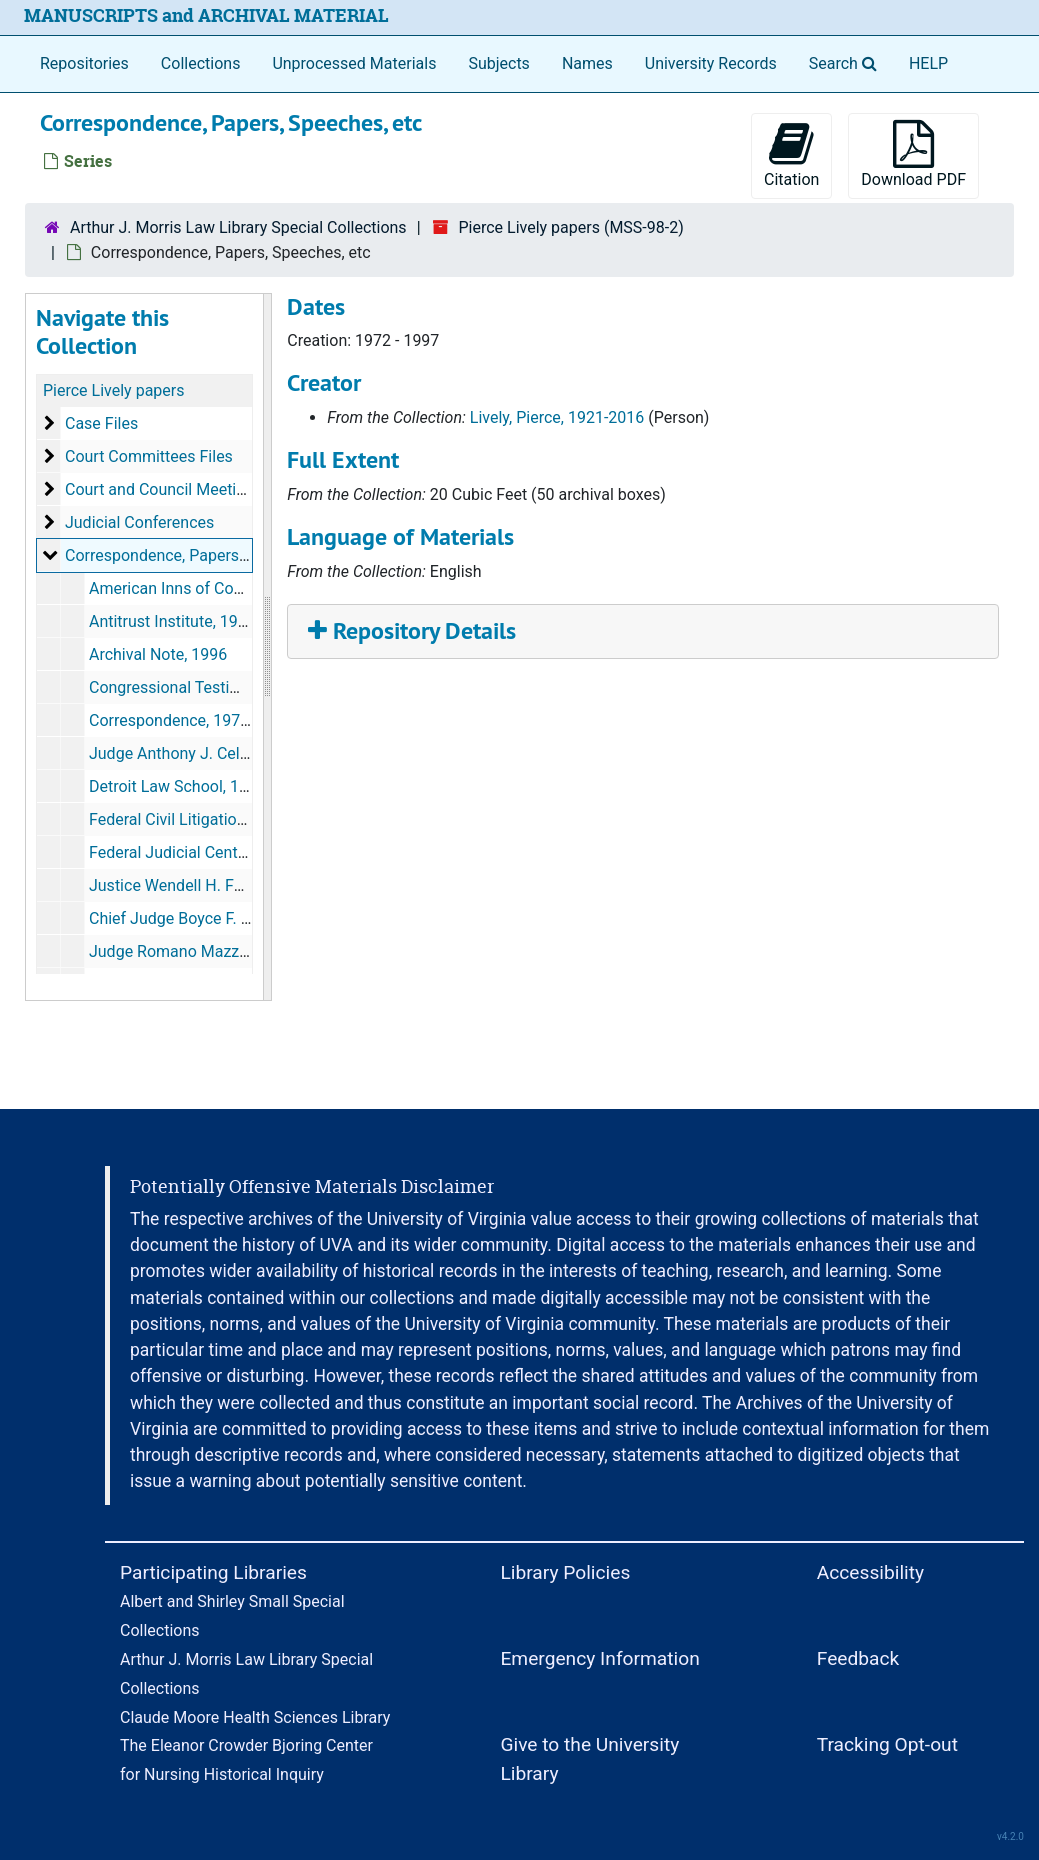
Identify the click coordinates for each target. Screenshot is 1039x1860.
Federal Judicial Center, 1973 (191, 852)
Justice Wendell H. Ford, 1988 (194, 885)
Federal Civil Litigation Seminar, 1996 (220, 819)
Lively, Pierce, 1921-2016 (557, 417)
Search (847, 62)
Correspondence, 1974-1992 (189, 720)
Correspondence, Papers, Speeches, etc (205, 555)
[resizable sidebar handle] (267, 647)
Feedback (858, 1658)
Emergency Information (599, 1658)
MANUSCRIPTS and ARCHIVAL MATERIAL (206, 15)
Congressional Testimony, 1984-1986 (220, 687)
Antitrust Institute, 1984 (172, 621)
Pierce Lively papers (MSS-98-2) (570, 227)
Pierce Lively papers (113, 390)
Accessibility (870, 1572)
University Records (711, 63)
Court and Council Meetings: (165, 489)
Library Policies (565, 1572)
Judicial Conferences (139, 522)
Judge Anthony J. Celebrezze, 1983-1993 (234, 753)
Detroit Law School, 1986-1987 (197, 786)
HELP (928, 63)
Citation (791, 154)
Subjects (498, 63)
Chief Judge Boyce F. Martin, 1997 (209, 918)
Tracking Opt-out (887, 1744)
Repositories (84, 63)
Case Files (101, 423)
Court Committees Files (149, 456)
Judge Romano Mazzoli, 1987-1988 (214, 951)
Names (587, 63)
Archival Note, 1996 (158, 654)
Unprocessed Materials (354, 63)
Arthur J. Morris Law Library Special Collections (238, 227)
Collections (201, 63)
